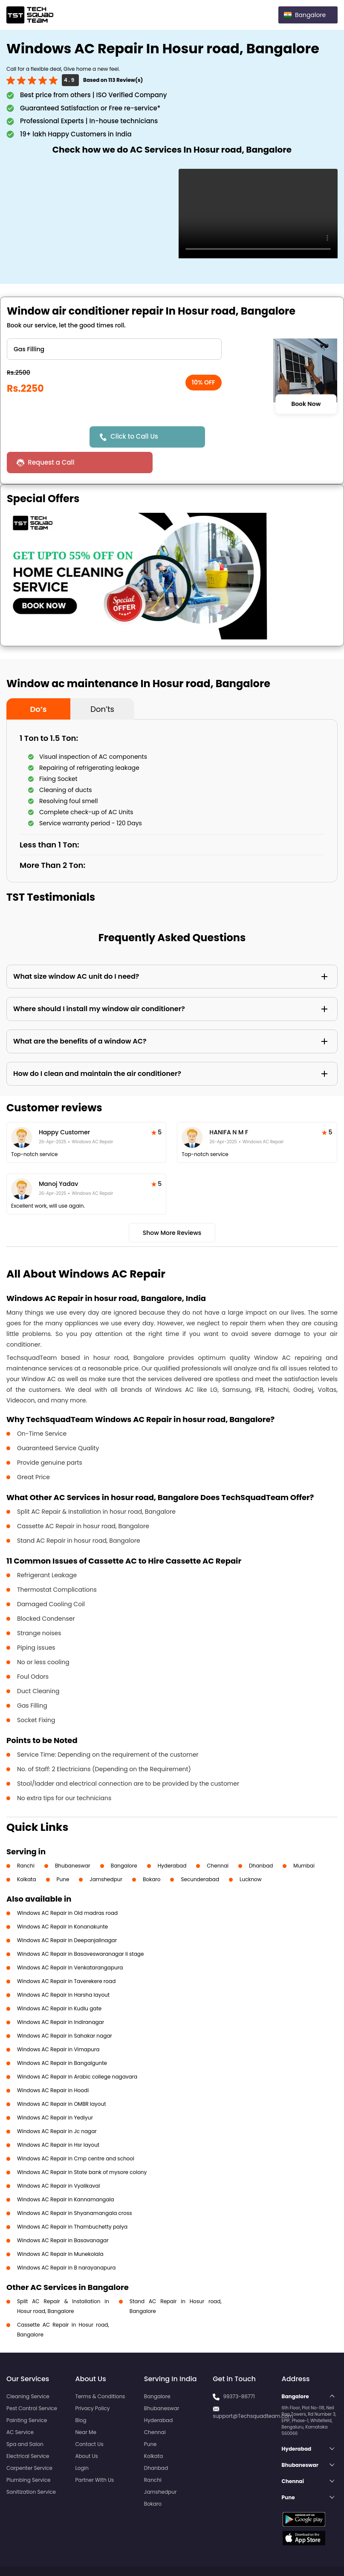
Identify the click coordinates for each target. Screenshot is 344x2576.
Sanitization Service (31, 2466)
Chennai (217, 1840)
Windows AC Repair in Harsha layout (63, 1969)
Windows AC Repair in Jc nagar (57, 2105)
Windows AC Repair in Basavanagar (63, 2214)
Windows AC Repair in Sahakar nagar (64, 2010)
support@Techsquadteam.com (253, 2390)
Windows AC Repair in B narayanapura (66, 2242)
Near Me (85, 2406)
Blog (80, 2394)
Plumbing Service (28, 2454)
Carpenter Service (29, 2442)
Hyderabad (172, 1840)
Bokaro (151, 1853)
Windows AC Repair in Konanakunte (62, 1901)
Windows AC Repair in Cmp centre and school (75, 2133)
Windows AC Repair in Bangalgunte (62, 2037)
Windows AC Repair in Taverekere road (66, 1955)
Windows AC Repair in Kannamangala (65, 2173)
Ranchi (26, 1840)
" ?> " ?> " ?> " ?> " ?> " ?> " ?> (114, 349)
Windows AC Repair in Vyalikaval (58, 2160)
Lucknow (251, 1853)
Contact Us (89, 2418)
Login (82, 2442)
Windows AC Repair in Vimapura (58, 2023)
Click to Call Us (135, 436)
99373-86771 (239, 2370)
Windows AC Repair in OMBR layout (61, 2078)
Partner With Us (94, 2454)
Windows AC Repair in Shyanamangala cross (74, 2187)
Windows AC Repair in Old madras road (67, 1887)
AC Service (20, 2406)
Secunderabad (200, 1853)
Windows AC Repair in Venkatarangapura (70, 1942)
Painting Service (26, 2394)
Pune (63, 1853)
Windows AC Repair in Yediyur (55, 2092)
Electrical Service (27, 2430)
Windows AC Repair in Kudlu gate (59, 1982)
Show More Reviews (172, 1207)
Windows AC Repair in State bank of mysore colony (82, 2146)
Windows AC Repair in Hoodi (53, 2064)
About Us (86, 2430)
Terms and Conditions (305, 2554)
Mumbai (304, 1840)
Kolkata (26, 1853)
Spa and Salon (24, 2418)
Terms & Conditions (100, 2370)
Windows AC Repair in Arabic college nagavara (77, 2051)
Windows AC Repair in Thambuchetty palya (72, 2201)
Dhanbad (261, 1840)
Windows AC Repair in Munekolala (60, 2228)
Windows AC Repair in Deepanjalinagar (67, 1914)
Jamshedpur (106, 1853)
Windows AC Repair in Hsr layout (58, 2119)
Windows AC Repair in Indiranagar (60, 1996)
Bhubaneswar (72, 1840)
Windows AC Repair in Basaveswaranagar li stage (80, 1928)
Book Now (306, 404)
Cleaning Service (27, 2370)
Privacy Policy (92, 2382)
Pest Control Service (31, 2382)
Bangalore (124, 1840)
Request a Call (242, 436)
